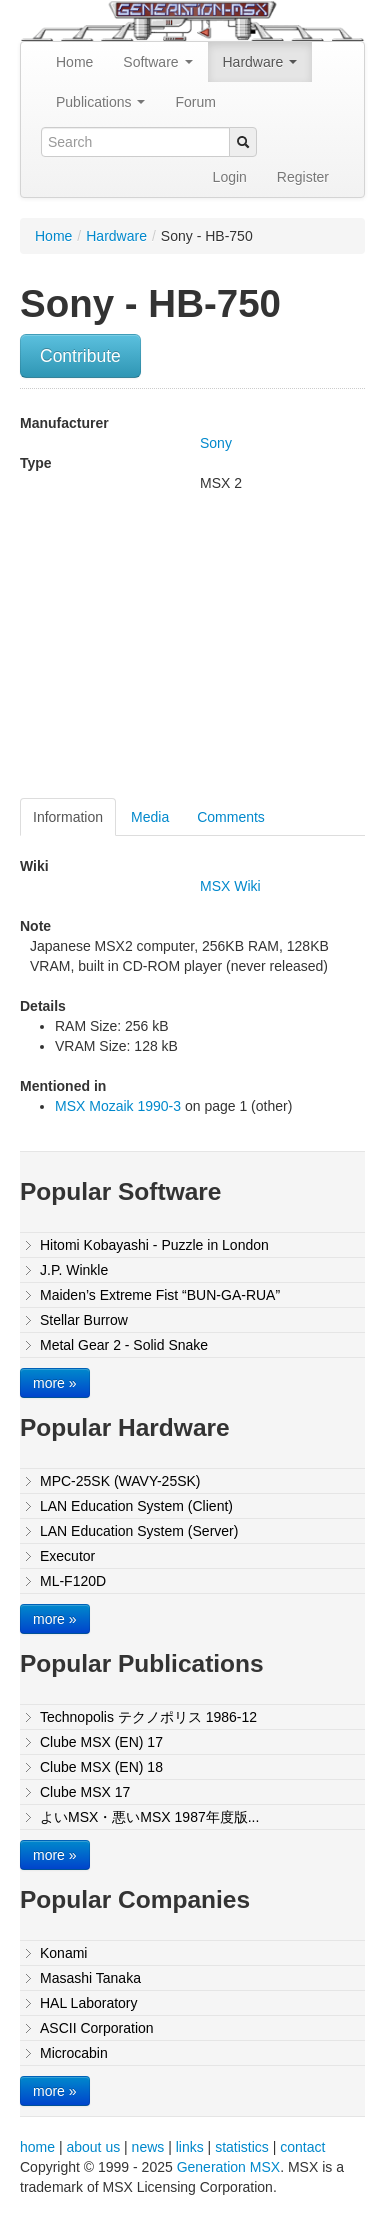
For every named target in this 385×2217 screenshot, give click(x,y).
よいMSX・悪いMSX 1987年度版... (149, 1817)
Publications (100, 102)
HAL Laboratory (89, 2003)
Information (68, 817)
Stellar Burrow (84, 1320)
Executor (67, 1556)
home (37, 2147)
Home (74, 62)
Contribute (80, 356)
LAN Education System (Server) (139, 1531)
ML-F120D (73, 1581)
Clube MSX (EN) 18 (101, 1767)
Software (157, 62)
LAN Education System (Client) (136, 1506)
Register (303, 177)
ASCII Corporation (97, 2028)
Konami (63, 1953)
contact (302, 2147)
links (190, 2147)
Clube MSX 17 (85, 1792)
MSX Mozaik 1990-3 (118, 1106)
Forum (195, 102)
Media (150, 817)
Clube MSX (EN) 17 (101, 1742)
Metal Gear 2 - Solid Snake (124, 1345)
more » (55, 1383)
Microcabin (74, 2053)
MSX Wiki (230, 886)
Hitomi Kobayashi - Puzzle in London (154, 1245)
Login (230, 177)
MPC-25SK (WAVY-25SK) (120, 1481)
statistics (242, 2147)
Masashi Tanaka (90, 1978)
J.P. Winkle (74, 1270)
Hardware (260, 62)
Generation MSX (229, 2167)
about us (93, 2147)
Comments (231, 817)
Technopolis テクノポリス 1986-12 (148, 1717)
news (148, 2147)
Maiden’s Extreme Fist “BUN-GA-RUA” (160, 1295)
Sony (216, 443)
